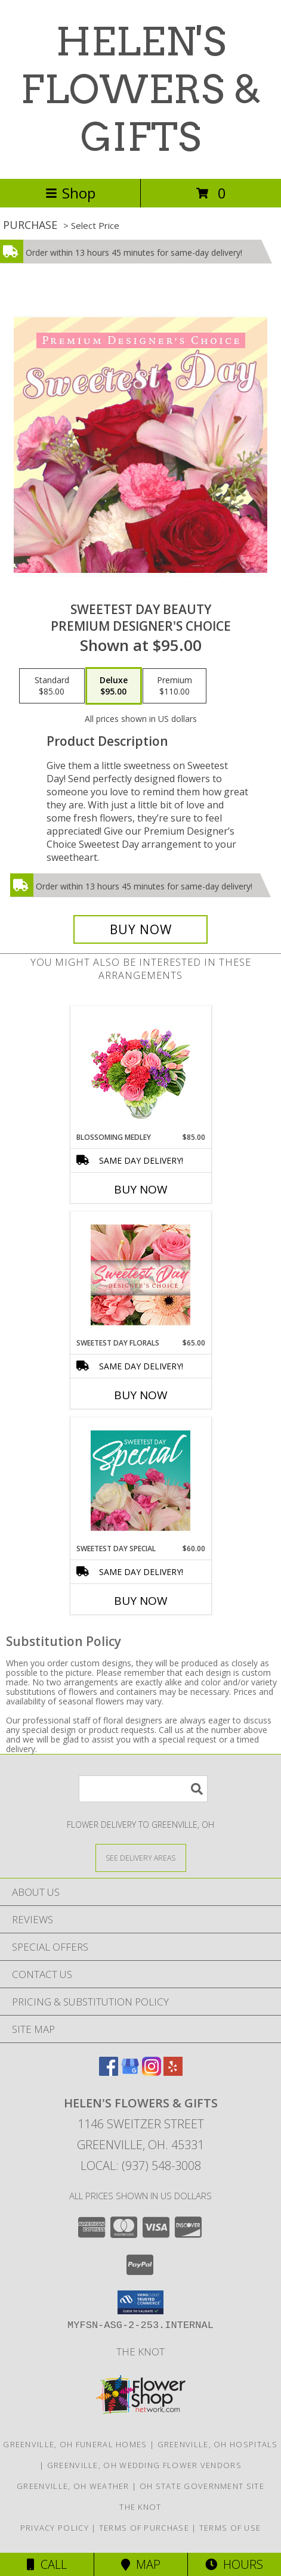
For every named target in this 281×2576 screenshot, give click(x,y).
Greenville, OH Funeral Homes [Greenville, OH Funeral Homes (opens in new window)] (75, 2444)
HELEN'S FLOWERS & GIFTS (140, 89)
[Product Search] (143, 1788)
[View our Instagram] (151, 2072)
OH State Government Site (202, 2486)
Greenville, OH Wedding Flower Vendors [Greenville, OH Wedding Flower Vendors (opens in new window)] (144, 2465)
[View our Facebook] (108, 2072)
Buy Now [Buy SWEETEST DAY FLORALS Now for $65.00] (141, 1395)
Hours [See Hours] (234, 2564)
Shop (70, 193)
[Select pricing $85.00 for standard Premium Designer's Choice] (52, 686)
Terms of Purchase (144, 2527)
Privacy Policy (54, 2527)
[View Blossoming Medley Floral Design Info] (140, 1069)
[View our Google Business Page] (130, 2072)
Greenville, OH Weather (73, 2486)
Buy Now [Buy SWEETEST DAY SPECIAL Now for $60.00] (141, 1600)
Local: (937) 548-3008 (141, 2165)
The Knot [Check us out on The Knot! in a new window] (140, 2351)
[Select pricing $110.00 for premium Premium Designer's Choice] (174, 686)
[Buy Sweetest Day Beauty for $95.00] (140, 929)
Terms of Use (230, 2527)
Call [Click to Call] (47, 2564)
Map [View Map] (140, 2564)
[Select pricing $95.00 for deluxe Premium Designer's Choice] (113, 686)
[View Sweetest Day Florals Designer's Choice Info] (140, 1274)
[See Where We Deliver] (140, 1857)
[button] (140, 2302)
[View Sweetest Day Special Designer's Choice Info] (140, 1480)
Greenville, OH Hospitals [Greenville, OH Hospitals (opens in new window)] (218, 2444)
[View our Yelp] (173, 2072)
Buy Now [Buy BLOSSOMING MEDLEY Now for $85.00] (141, 1189)
